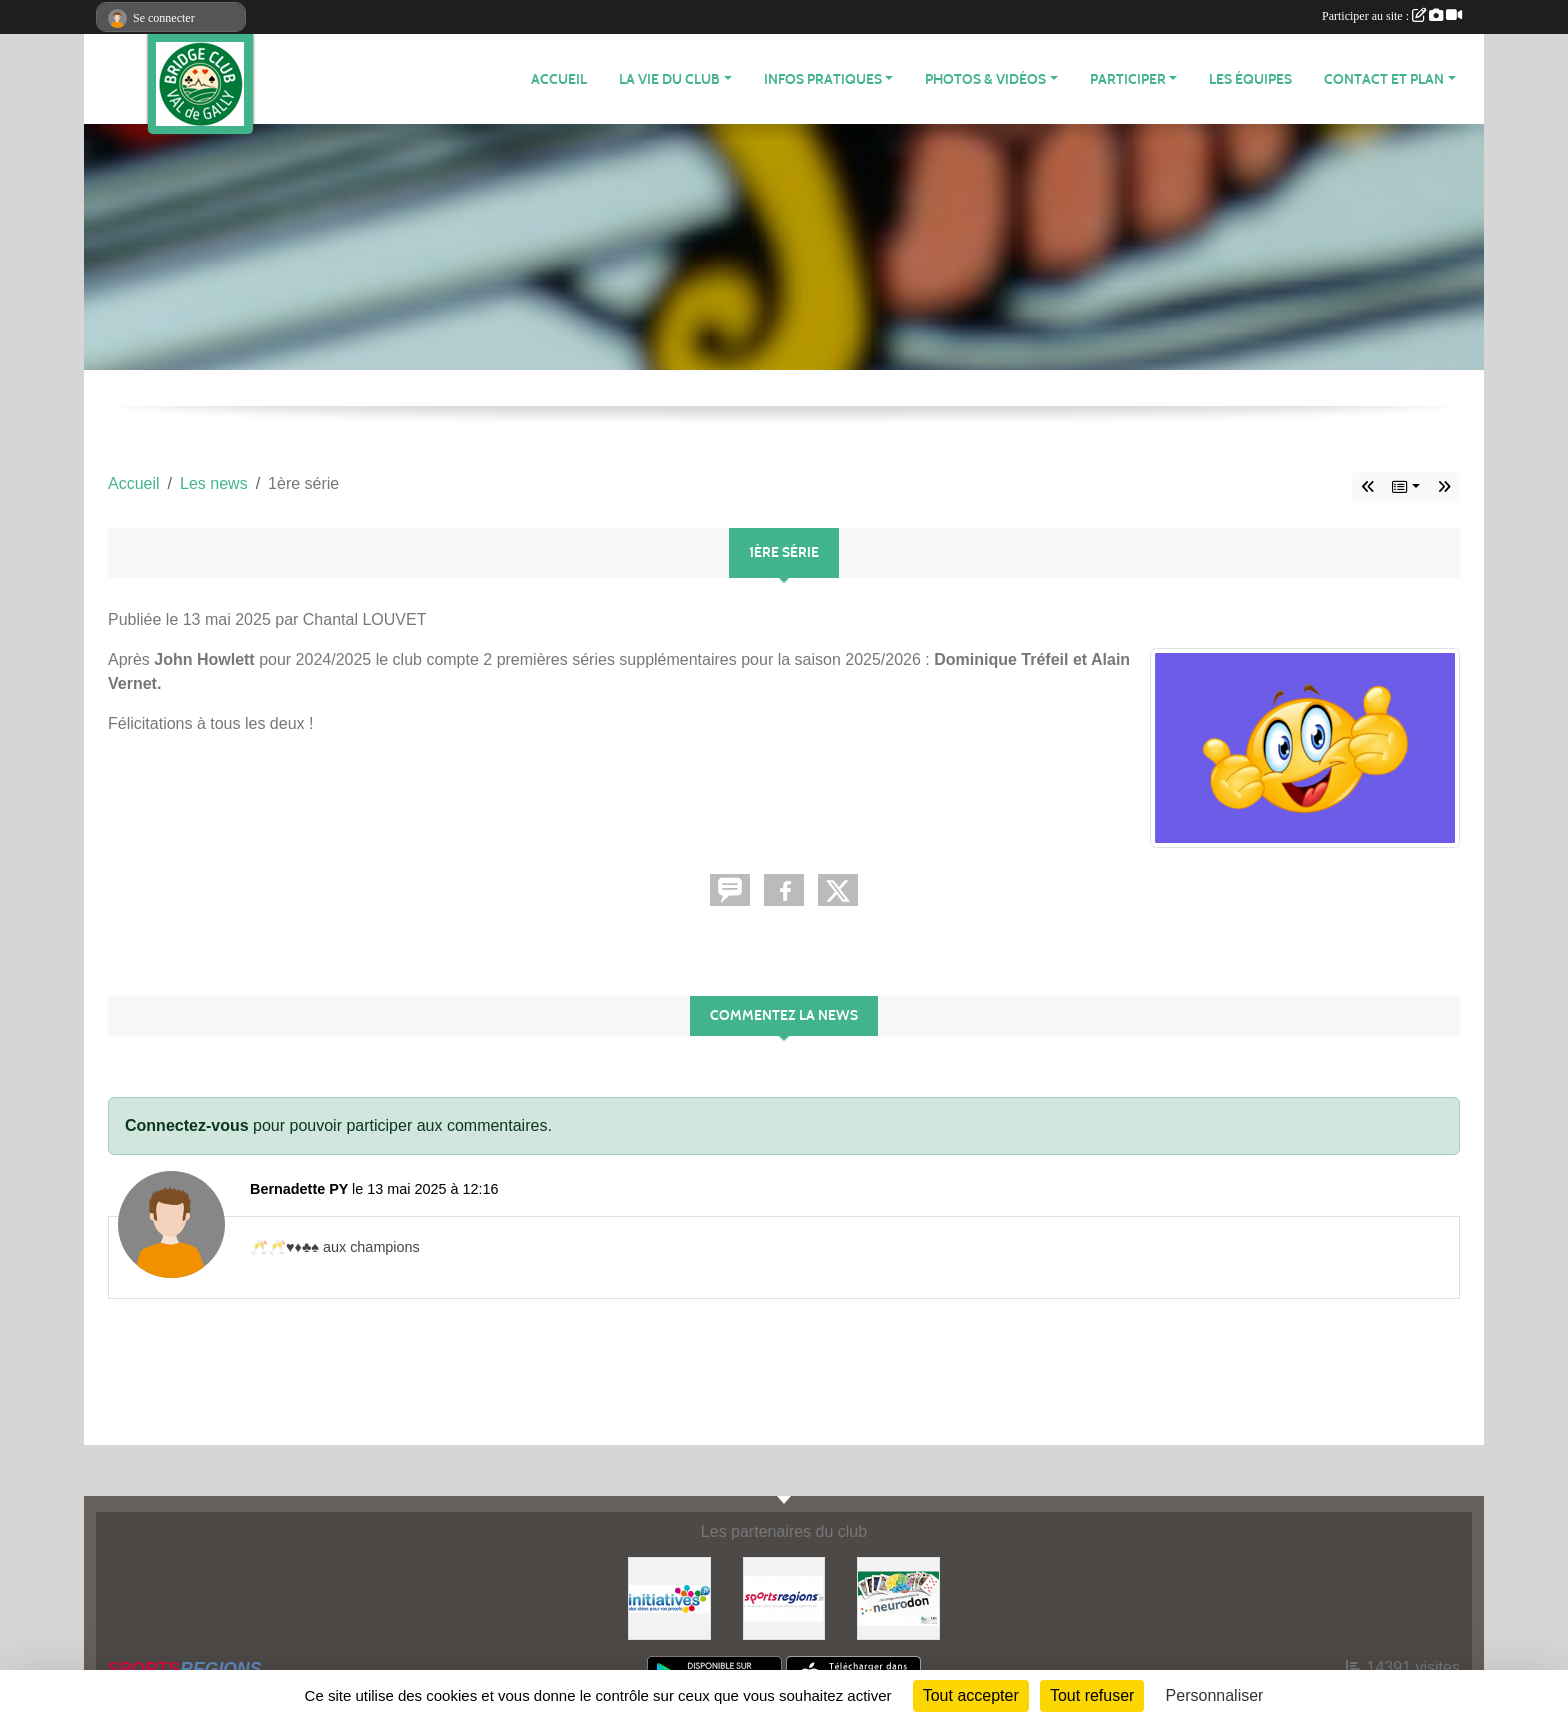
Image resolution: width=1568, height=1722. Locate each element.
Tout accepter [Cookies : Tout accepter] (971, 1695)
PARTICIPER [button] (1128, 79)
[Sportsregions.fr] (784, 1597)
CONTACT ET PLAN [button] (1384, 79)
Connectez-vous (187, 1125)
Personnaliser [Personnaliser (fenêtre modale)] (1215, 1695)
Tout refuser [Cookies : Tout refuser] (1092, 1695)
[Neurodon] (898, 1597)
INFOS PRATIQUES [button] (823, 79)
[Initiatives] (669, 1597)
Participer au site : (1392, 16)
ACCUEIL (559, 79)
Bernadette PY (299, 1189)
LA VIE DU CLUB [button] (669, 79)
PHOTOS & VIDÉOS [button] (985, 79)
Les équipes (1250, 79)
